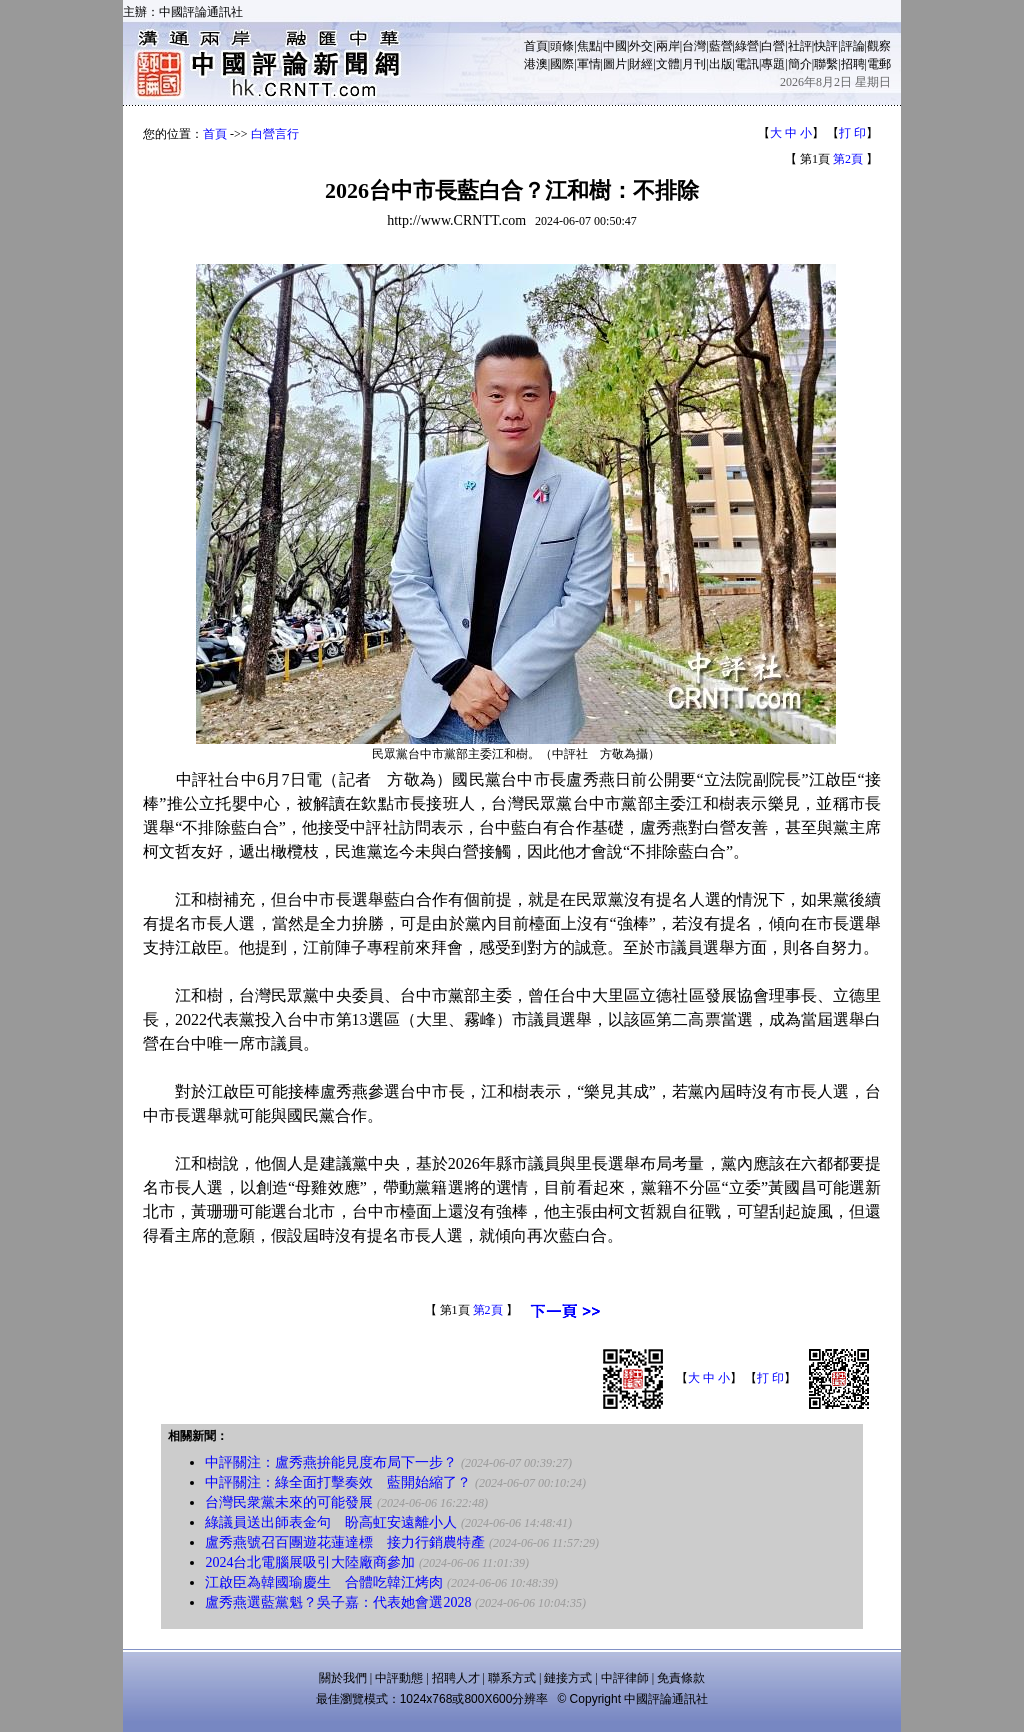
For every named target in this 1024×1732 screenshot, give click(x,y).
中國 (615, 46)
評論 (853, 46)
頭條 (562, 46)
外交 (641, 46)
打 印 (852, 133)
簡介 (800, 64)
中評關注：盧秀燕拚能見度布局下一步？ (331, 1462)
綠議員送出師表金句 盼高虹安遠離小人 (331, 1522)
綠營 (747, 46)
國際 (562, 64)
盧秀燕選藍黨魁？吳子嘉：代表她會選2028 (338, 1602)
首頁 (536, 46)
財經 (641, 64)
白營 (773, 46)
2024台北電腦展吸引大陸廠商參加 (310, 1562)
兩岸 (668, 46)
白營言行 (275, 134)
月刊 (694, 64)
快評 (826, 46)
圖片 (615, 64)
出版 (721, 64)
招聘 (853, 64)
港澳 (536, 64)
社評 (800, 46)
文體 (668, 64)
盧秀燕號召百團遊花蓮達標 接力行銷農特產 (345, 1542)
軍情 (589, 64)
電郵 (879, 64)
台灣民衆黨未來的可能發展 (289, 1502)
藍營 (721, 46)
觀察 (879, 46)
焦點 (589, 46)
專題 (773, 64)
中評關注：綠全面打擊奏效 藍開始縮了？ (338, 1482)
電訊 (747, 64)
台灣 (694, 46)
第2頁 (848, 159)
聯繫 (826, 64)
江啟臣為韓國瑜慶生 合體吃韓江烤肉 (324, 1582)
